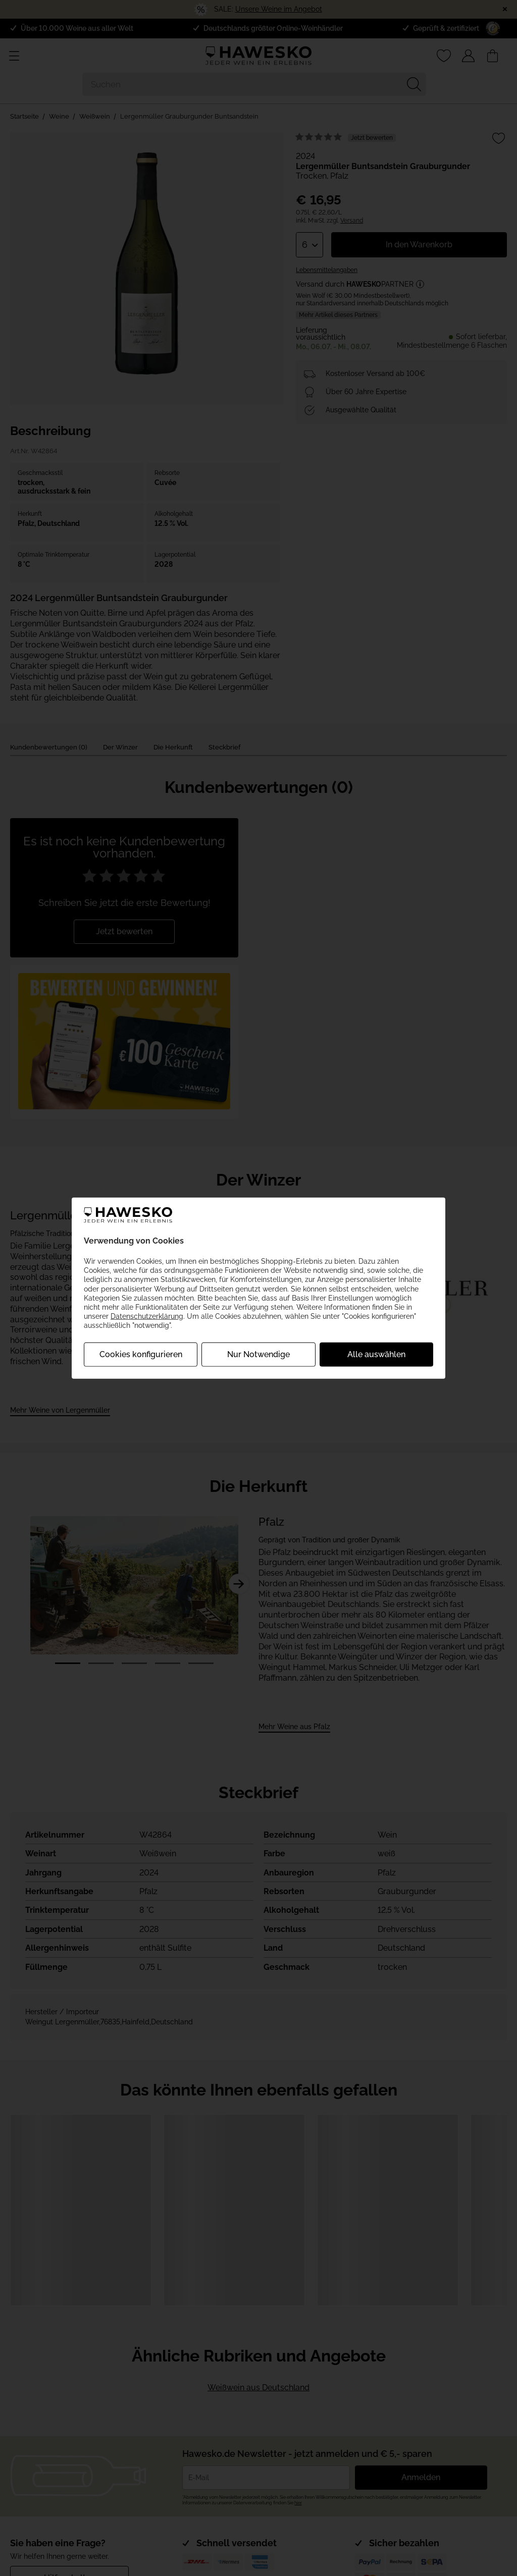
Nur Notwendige (258, 1354)
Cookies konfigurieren (140, 1354)
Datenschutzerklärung (147, 1316)
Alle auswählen (376, 1354)
